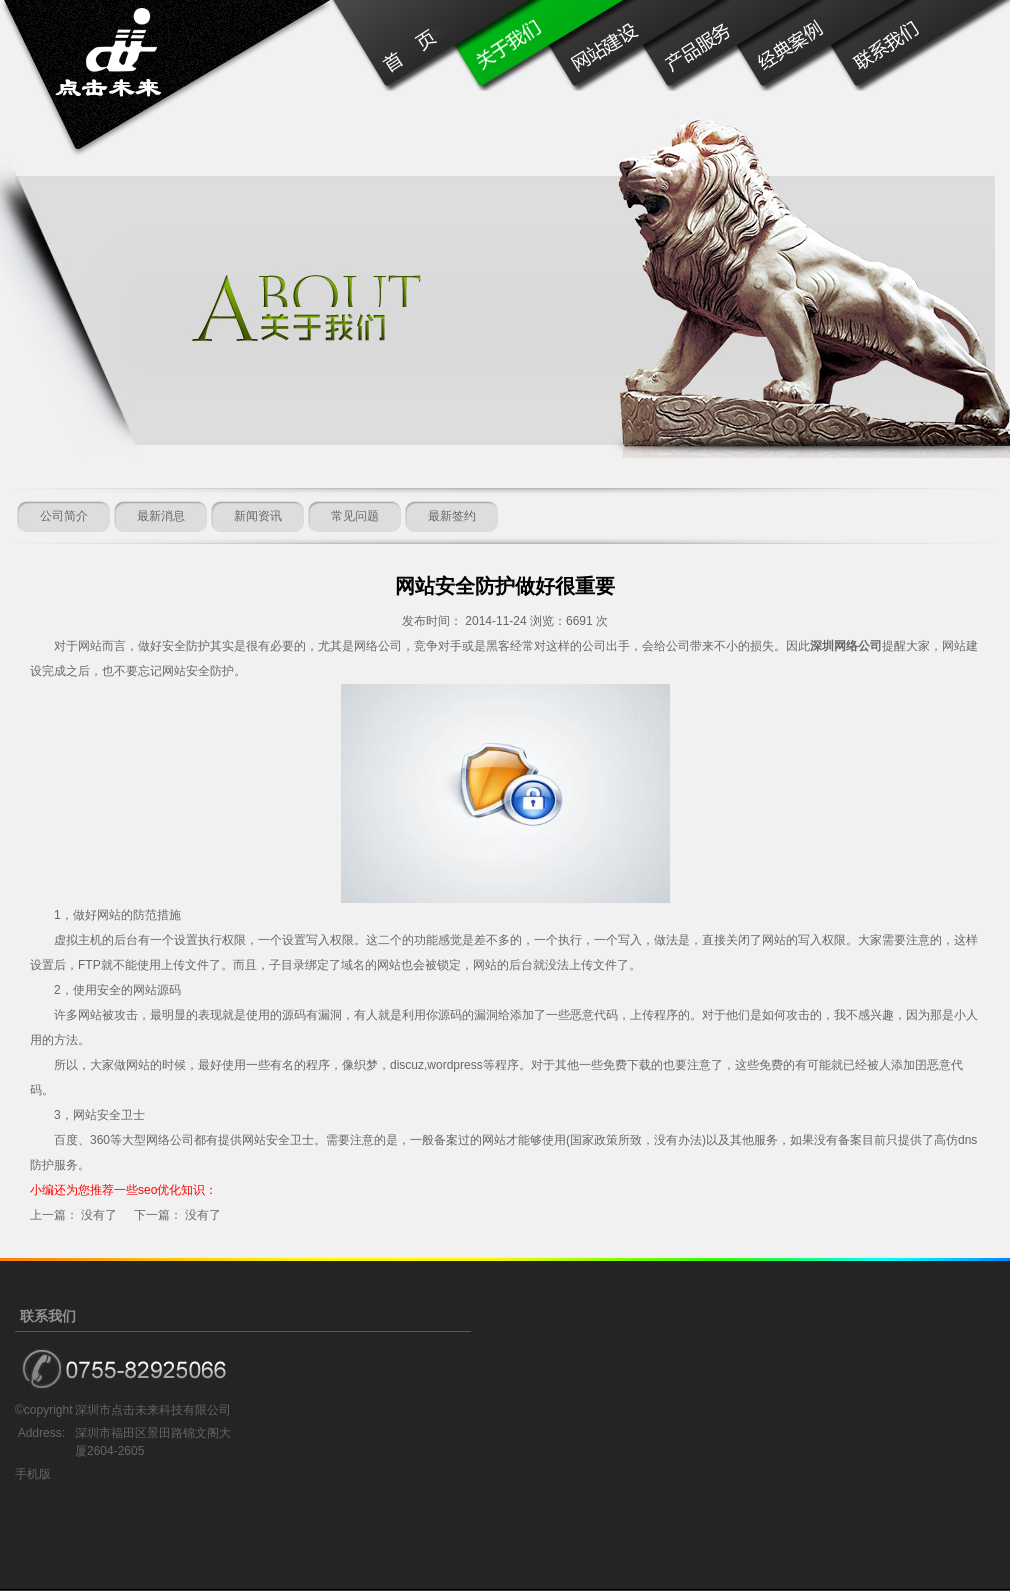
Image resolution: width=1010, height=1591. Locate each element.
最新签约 (452, 516)
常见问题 (355, 516)
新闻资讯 (258, 516)
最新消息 (161, 516)
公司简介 (64, 516)
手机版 (33, 1474)
